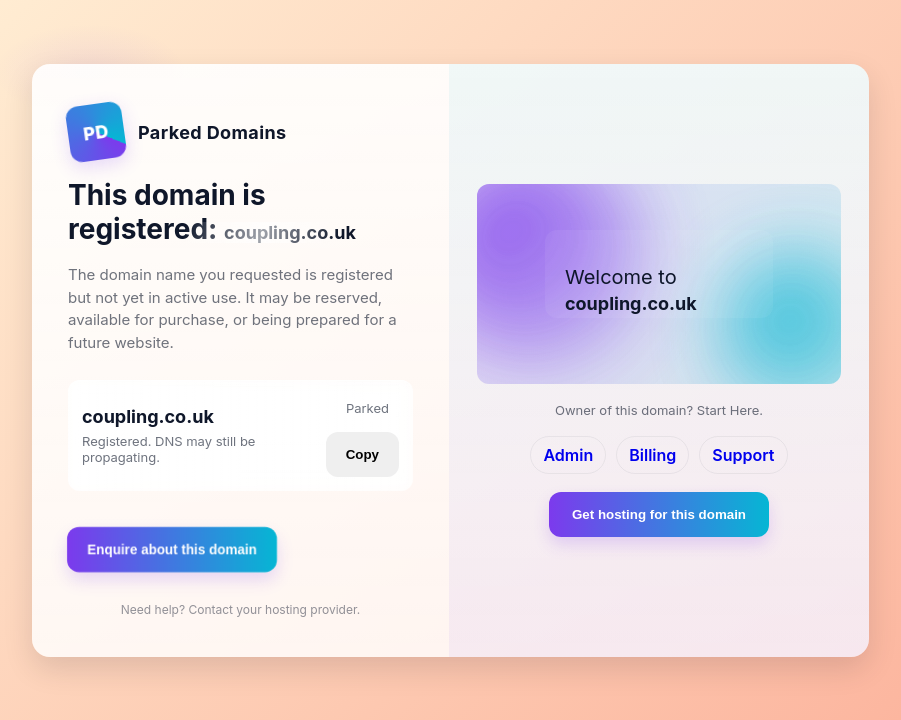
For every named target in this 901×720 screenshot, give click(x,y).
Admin (568, 455)
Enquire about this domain (171, 548)
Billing (652, 455)
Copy (362, 454)
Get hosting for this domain (659, 514)
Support (743, 455)
